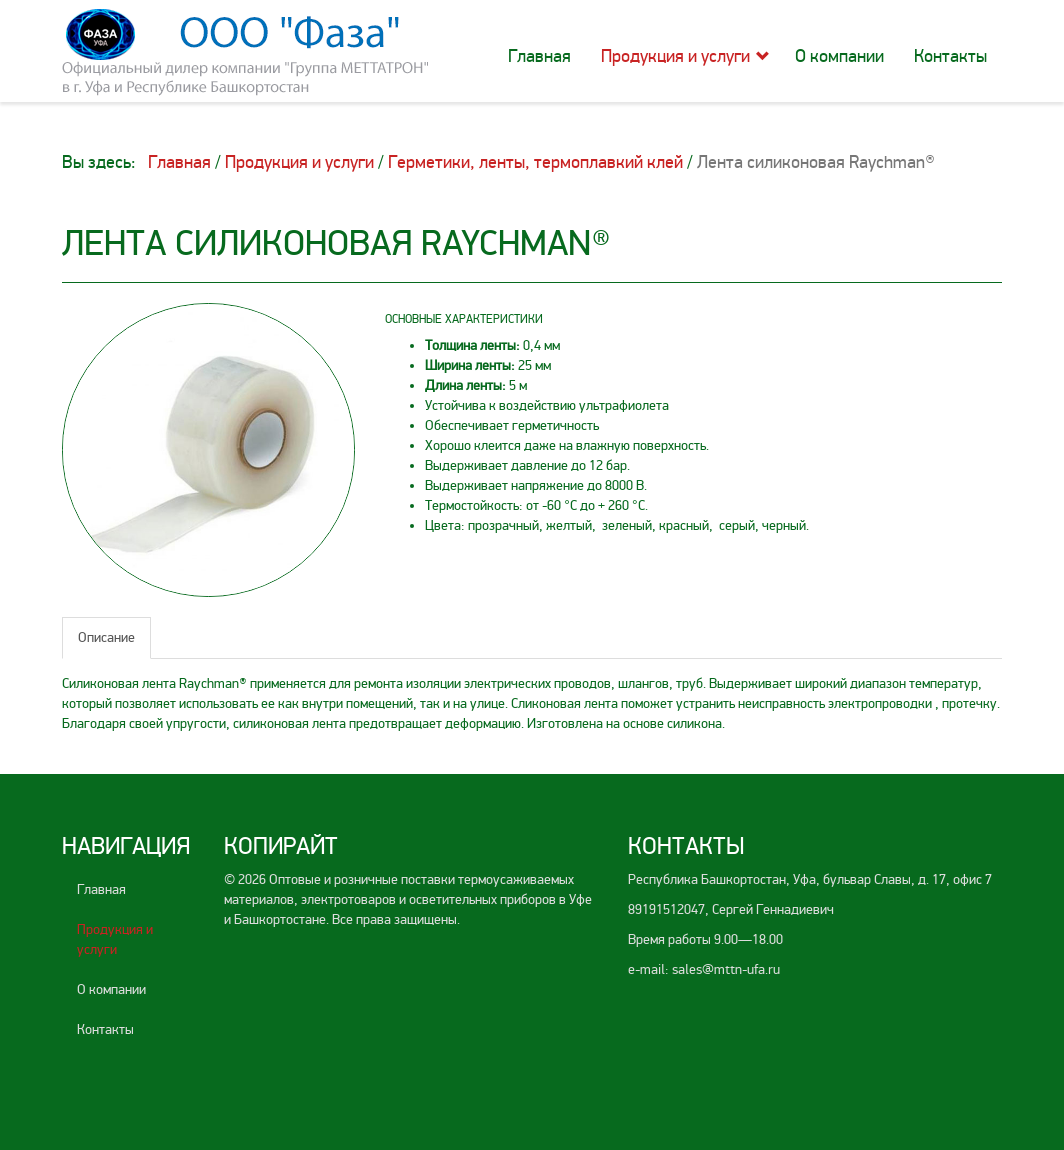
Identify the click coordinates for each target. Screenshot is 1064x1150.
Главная (539, 56)
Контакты (950, 56)
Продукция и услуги (675, 56)
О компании (839, 56)
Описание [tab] (106, 637)
